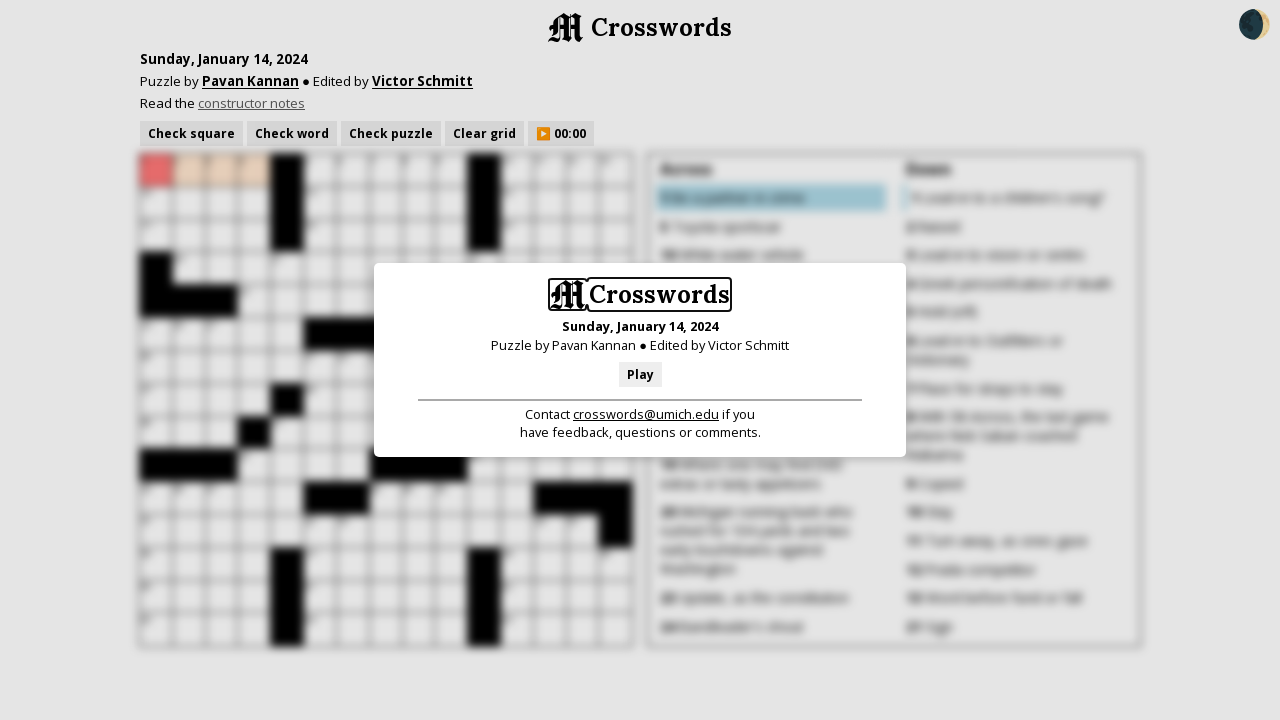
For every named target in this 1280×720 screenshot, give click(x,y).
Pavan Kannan (594, 345)
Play (640, 374)
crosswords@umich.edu (646, 414)
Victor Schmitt (748, 345)
